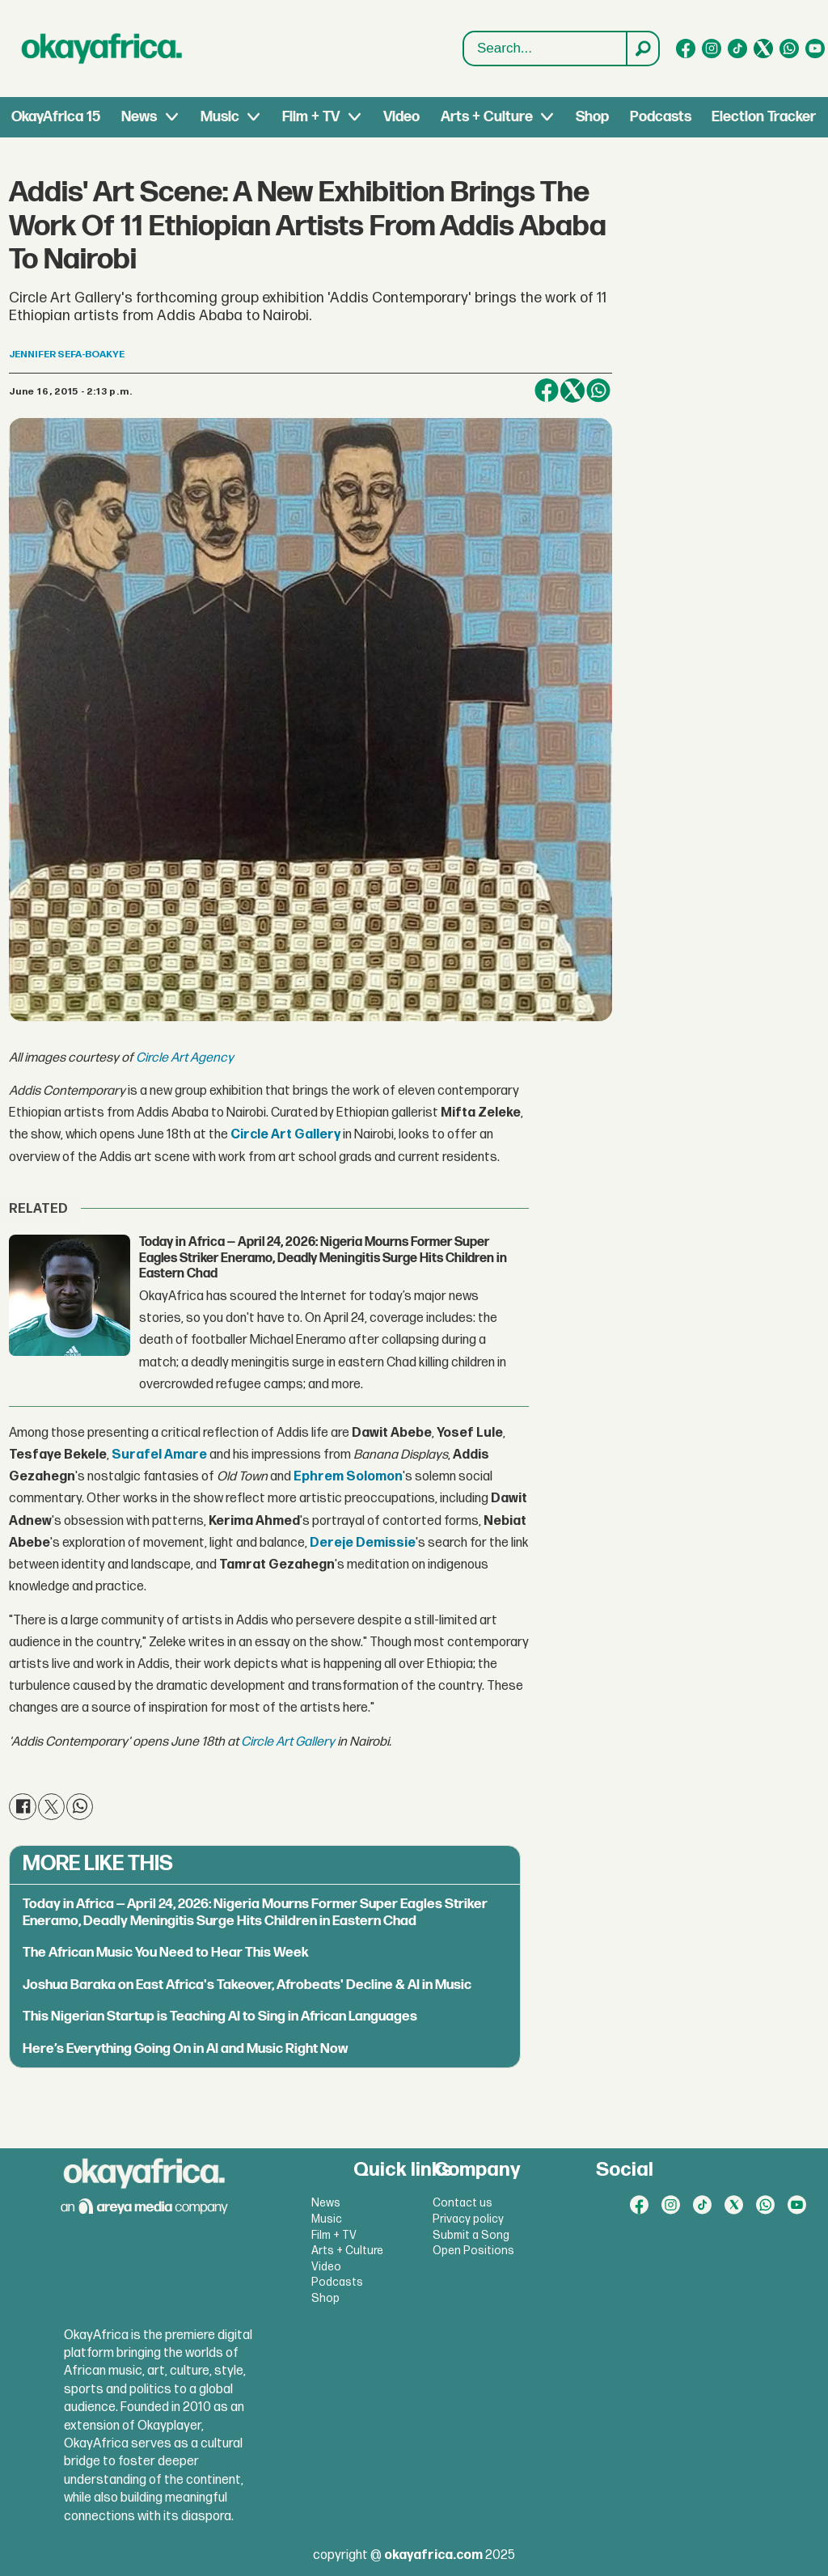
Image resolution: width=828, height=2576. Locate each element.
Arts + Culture (487, 116)
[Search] (642, 48)
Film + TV (311, 116)
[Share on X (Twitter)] (572, 390)
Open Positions (473, 2250)
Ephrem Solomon (348, 1476)
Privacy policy (468, 2219)
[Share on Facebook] (546, 390)
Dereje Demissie (363, 1543)
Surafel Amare (159, 1455)
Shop (592, 116)
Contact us (462, 2203)
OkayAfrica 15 (55, 116)
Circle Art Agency (185, 1058)
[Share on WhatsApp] (598, 390)
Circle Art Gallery (288, 1742)
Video (401, 116)
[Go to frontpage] (102, 48)
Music (220, 116)
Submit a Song (471, 2235)
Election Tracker (764, 116)
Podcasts (660, 116)
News (139, 116)
